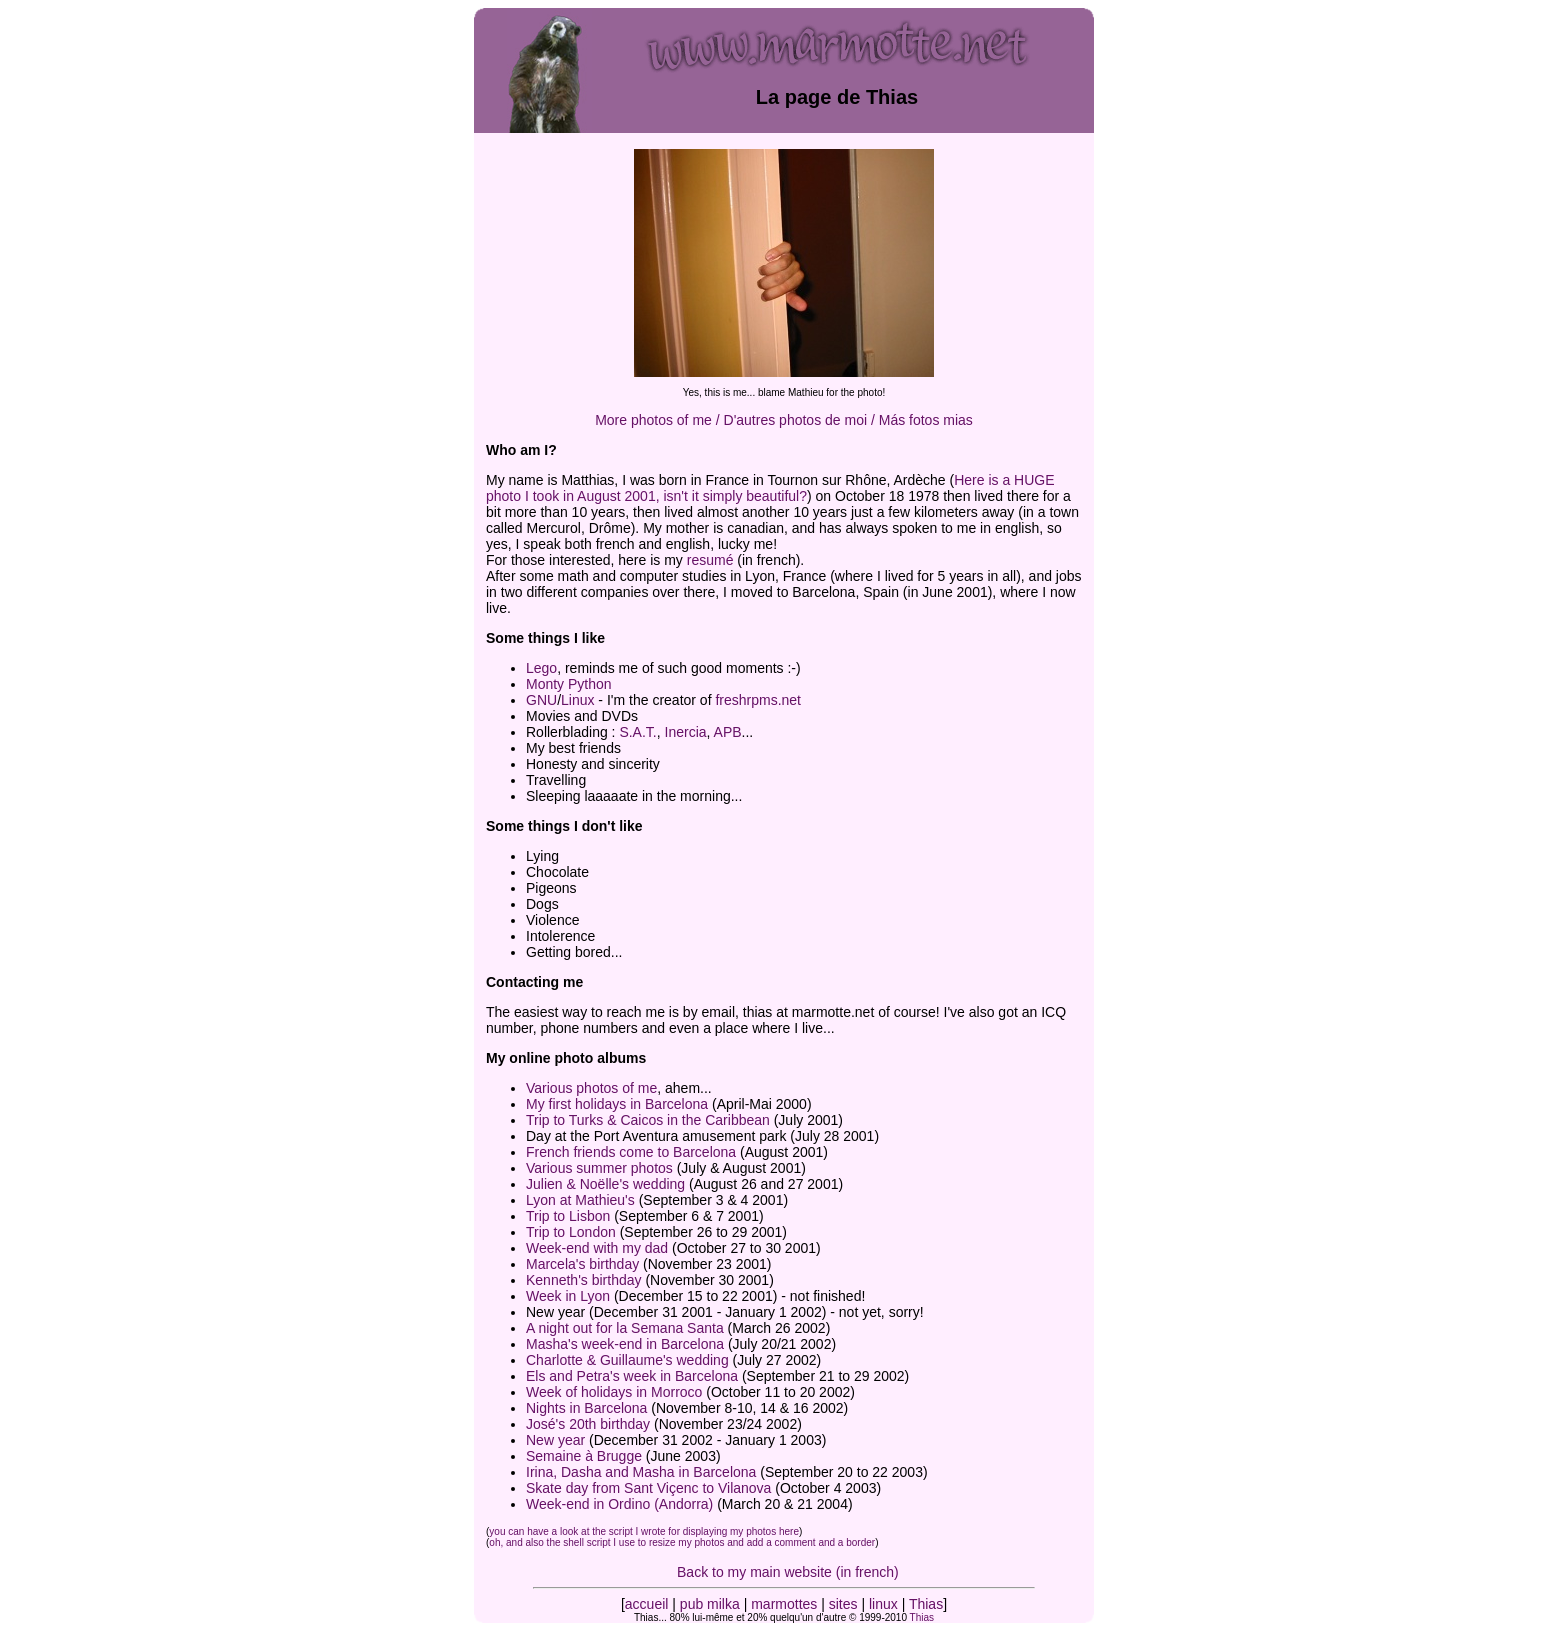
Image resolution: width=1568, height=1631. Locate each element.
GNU (541, 700)
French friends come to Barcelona (631, 1152)
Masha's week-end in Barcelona (625, 1344)
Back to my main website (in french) (788, 1572)
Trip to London (571, 1232)
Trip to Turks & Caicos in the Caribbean (648, 1120)
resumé (710, 560)
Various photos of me (591, 1088)
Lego (541, 668)
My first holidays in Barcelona (617, 1104)
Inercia (686, 732)
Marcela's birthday (582, 1264)
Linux (577, 700)
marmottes (784, 1604)
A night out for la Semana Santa (625, 1328)
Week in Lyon (568, 1296)
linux (883, 1604)
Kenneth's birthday (584, 1280)
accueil (647, 1604)
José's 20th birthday (588, 1424)
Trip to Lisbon (568, 1216)
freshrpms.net (758, 700)
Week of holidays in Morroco (614, 1392)
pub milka (710, 1604)
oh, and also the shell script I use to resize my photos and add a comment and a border (682, 1542)
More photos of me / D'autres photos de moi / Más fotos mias (784, 420)
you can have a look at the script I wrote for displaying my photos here (644, 1531)
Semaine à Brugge (584, 1456)
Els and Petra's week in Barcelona (632, 1376)
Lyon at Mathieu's (580, 1200)
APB (728, 732)
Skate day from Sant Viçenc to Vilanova (648, 1488)
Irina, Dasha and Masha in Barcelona (641, 1472)
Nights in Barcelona (586, 1408)
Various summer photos (599, 1168)
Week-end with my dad (597, 1248)
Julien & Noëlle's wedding (605, 1184)
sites (843, 1604)
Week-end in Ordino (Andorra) (619, 1504)
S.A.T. (637, 732)
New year (555, 1440)
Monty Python (569, 684)
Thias (926, 1604)
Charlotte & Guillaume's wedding (627, 1360)
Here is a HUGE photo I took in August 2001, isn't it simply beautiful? (770, 488)
